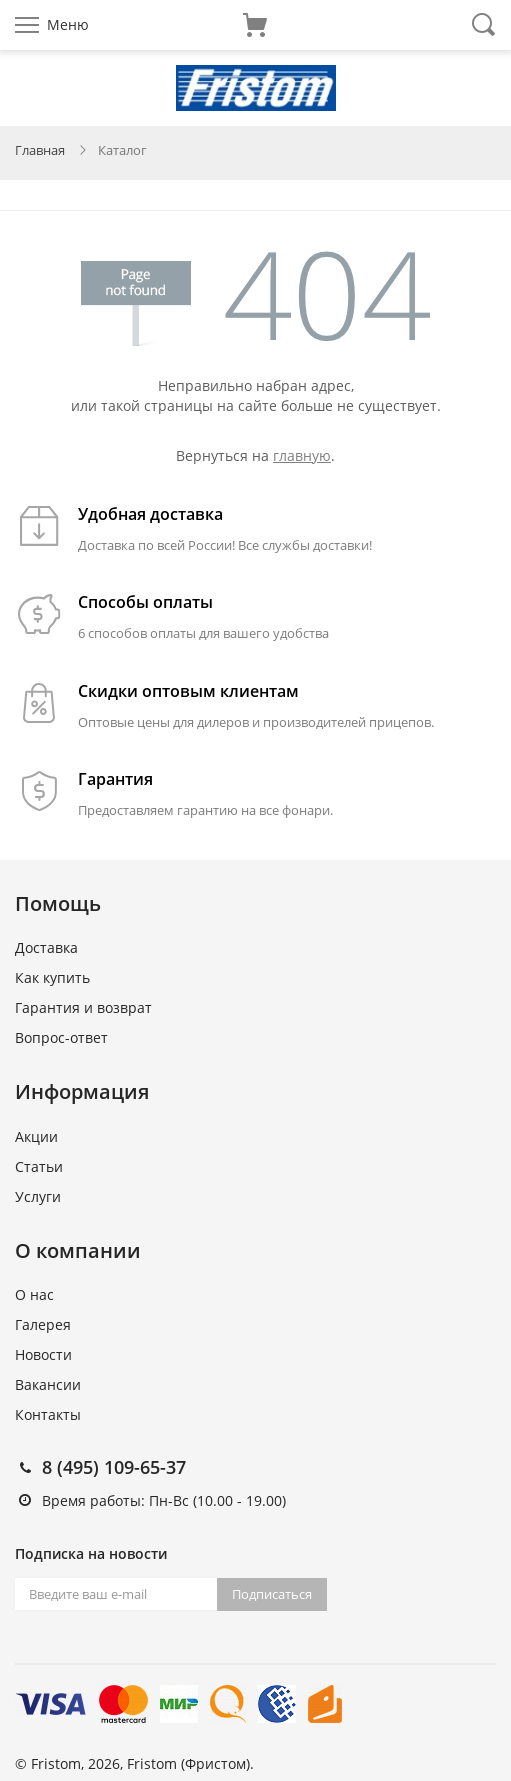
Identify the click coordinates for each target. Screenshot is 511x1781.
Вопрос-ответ (61, 1037)
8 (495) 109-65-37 (114, 1467)
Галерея (43, 1324)
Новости (43, 1354)
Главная (40, 150)
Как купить (52, 977)
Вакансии (48, 1384)
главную (302, 455)
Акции (36, 1136)
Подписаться (272, 1594)
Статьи (39, 1166)
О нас (34, 1294)
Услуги (38, 1196)
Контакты (48, 1414)
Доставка (46, 947)
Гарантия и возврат (83, 1007)
